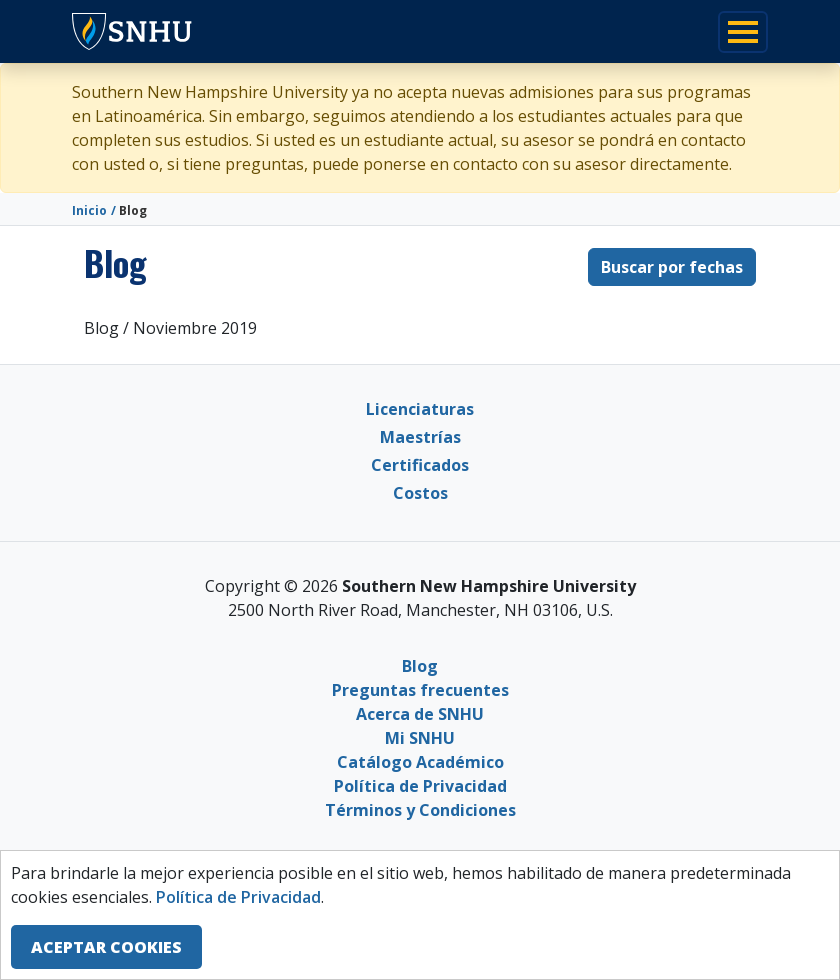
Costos (420, 493)
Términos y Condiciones (420, 810)
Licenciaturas (420, 409)
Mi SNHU (420, 738)
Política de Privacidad (420, 786)
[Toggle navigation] (743, 32)
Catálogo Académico (420, 762)
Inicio (89, 210)
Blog (420, 666)
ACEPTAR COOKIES (106, 947)
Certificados (420, 465)
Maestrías (420, 437)
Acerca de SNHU (420, 714)
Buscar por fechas (672, 267)
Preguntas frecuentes (420, 690)
